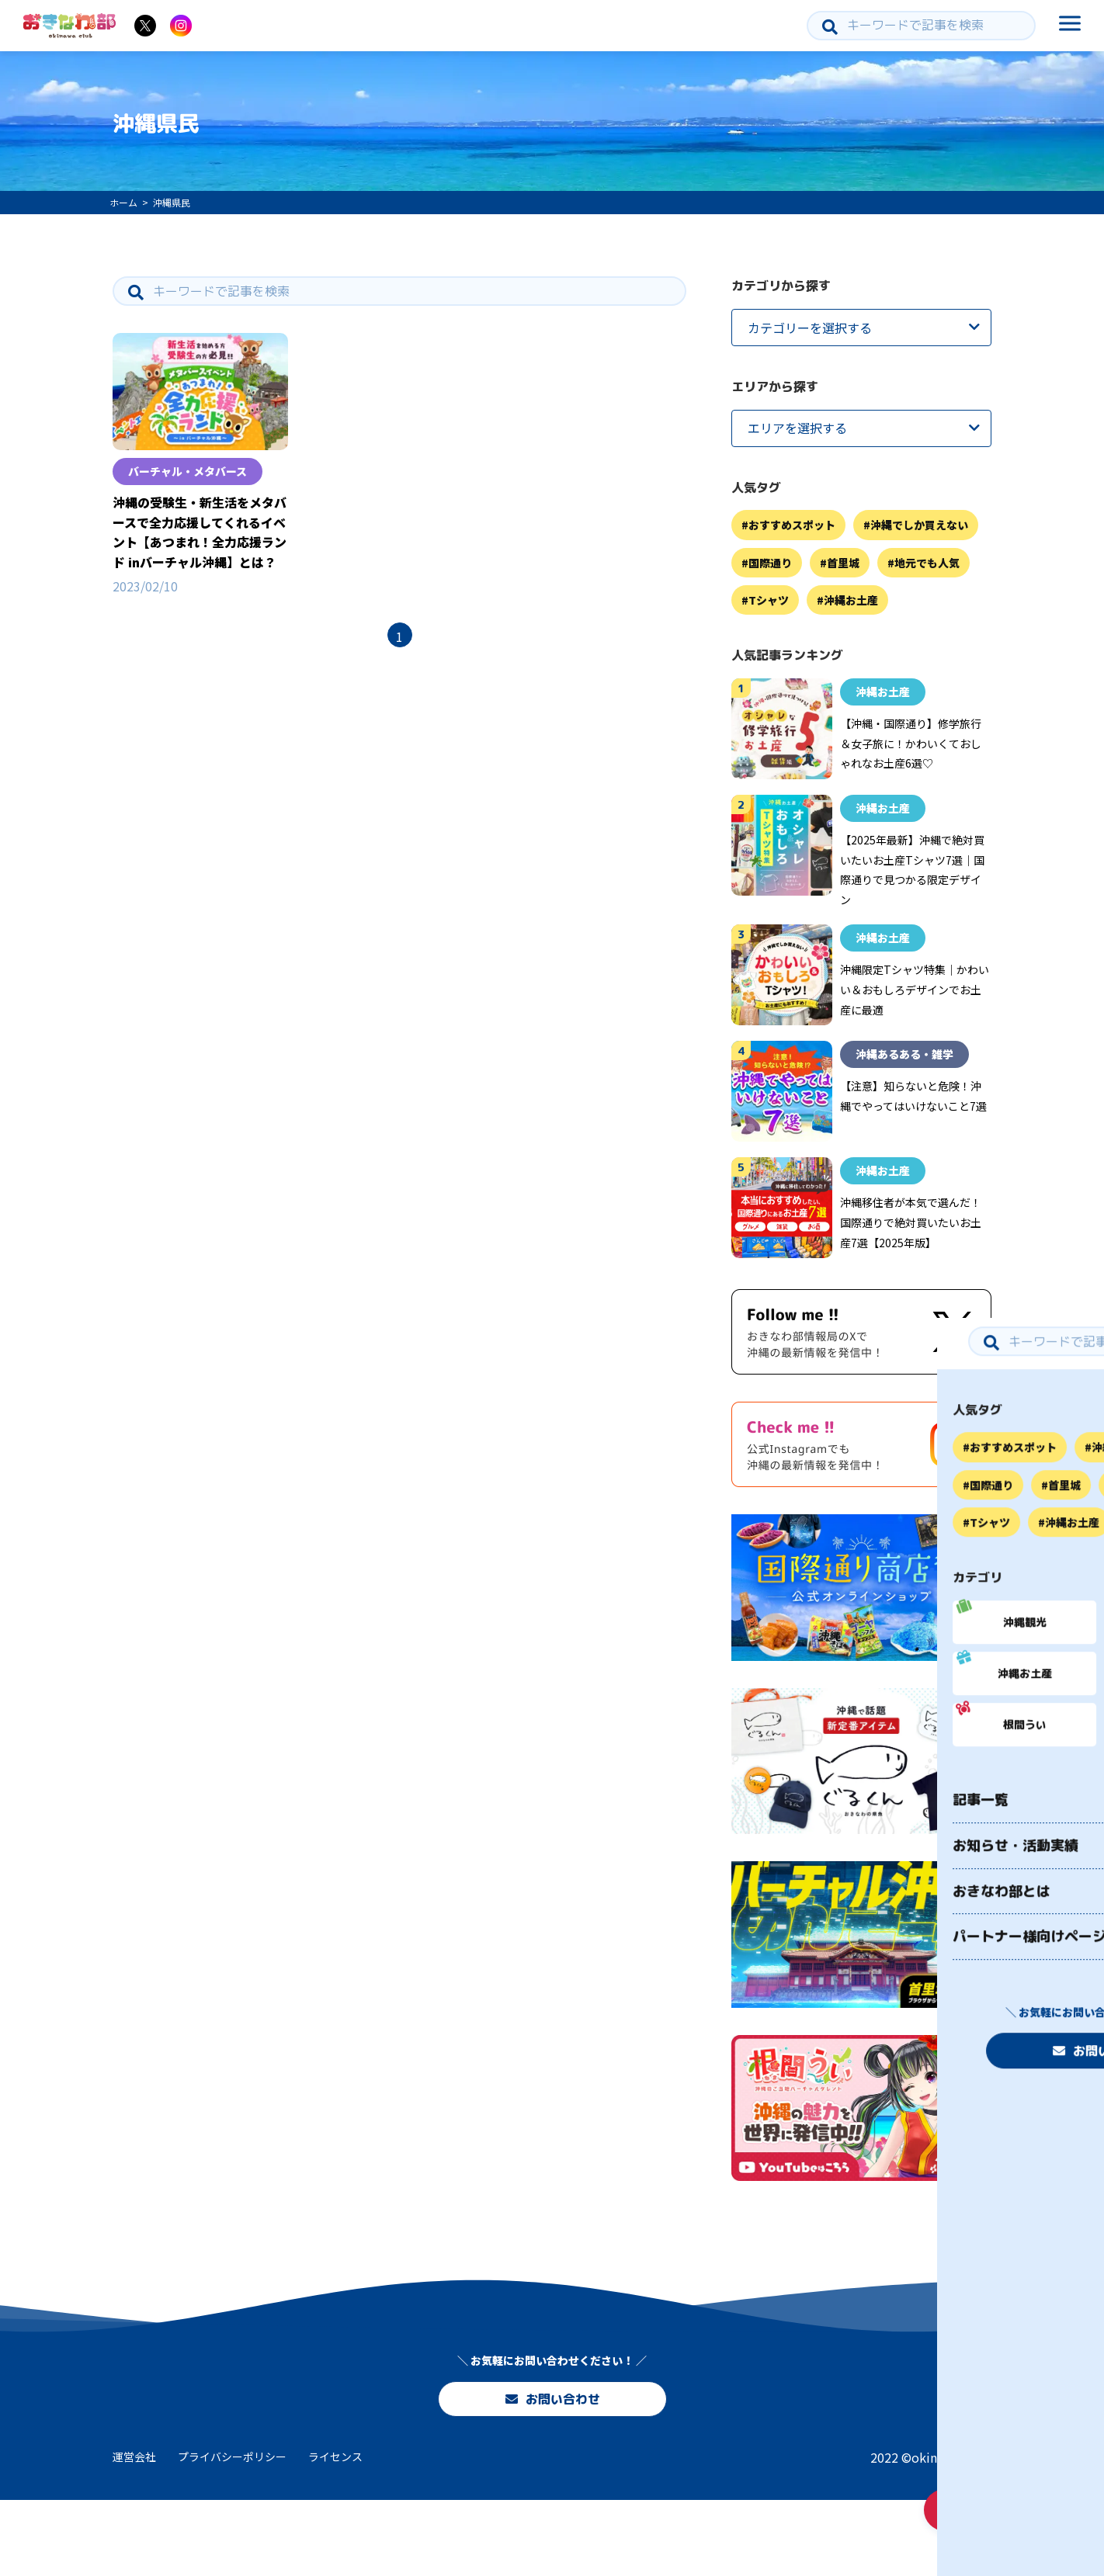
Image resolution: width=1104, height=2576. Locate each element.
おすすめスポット (791, 524)
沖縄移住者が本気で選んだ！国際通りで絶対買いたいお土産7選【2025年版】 (910, 1222)
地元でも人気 (927, 562)
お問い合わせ (552, 2464)
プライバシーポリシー (232, 2532)
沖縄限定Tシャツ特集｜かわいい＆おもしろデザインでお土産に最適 (914, 989)
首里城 (843, 562)
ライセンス (335, 2532)
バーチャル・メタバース (187, 471)
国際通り (770, 562)
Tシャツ (768, 600)
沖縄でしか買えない (919, 524)
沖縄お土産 (851, 600)
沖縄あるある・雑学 (904, 1054)
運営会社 (134, 2532)
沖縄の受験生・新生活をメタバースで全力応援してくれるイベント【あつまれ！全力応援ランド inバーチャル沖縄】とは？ (199, 532)
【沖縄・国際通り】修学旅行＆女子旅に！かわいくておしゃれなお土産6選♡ (910, 743)
